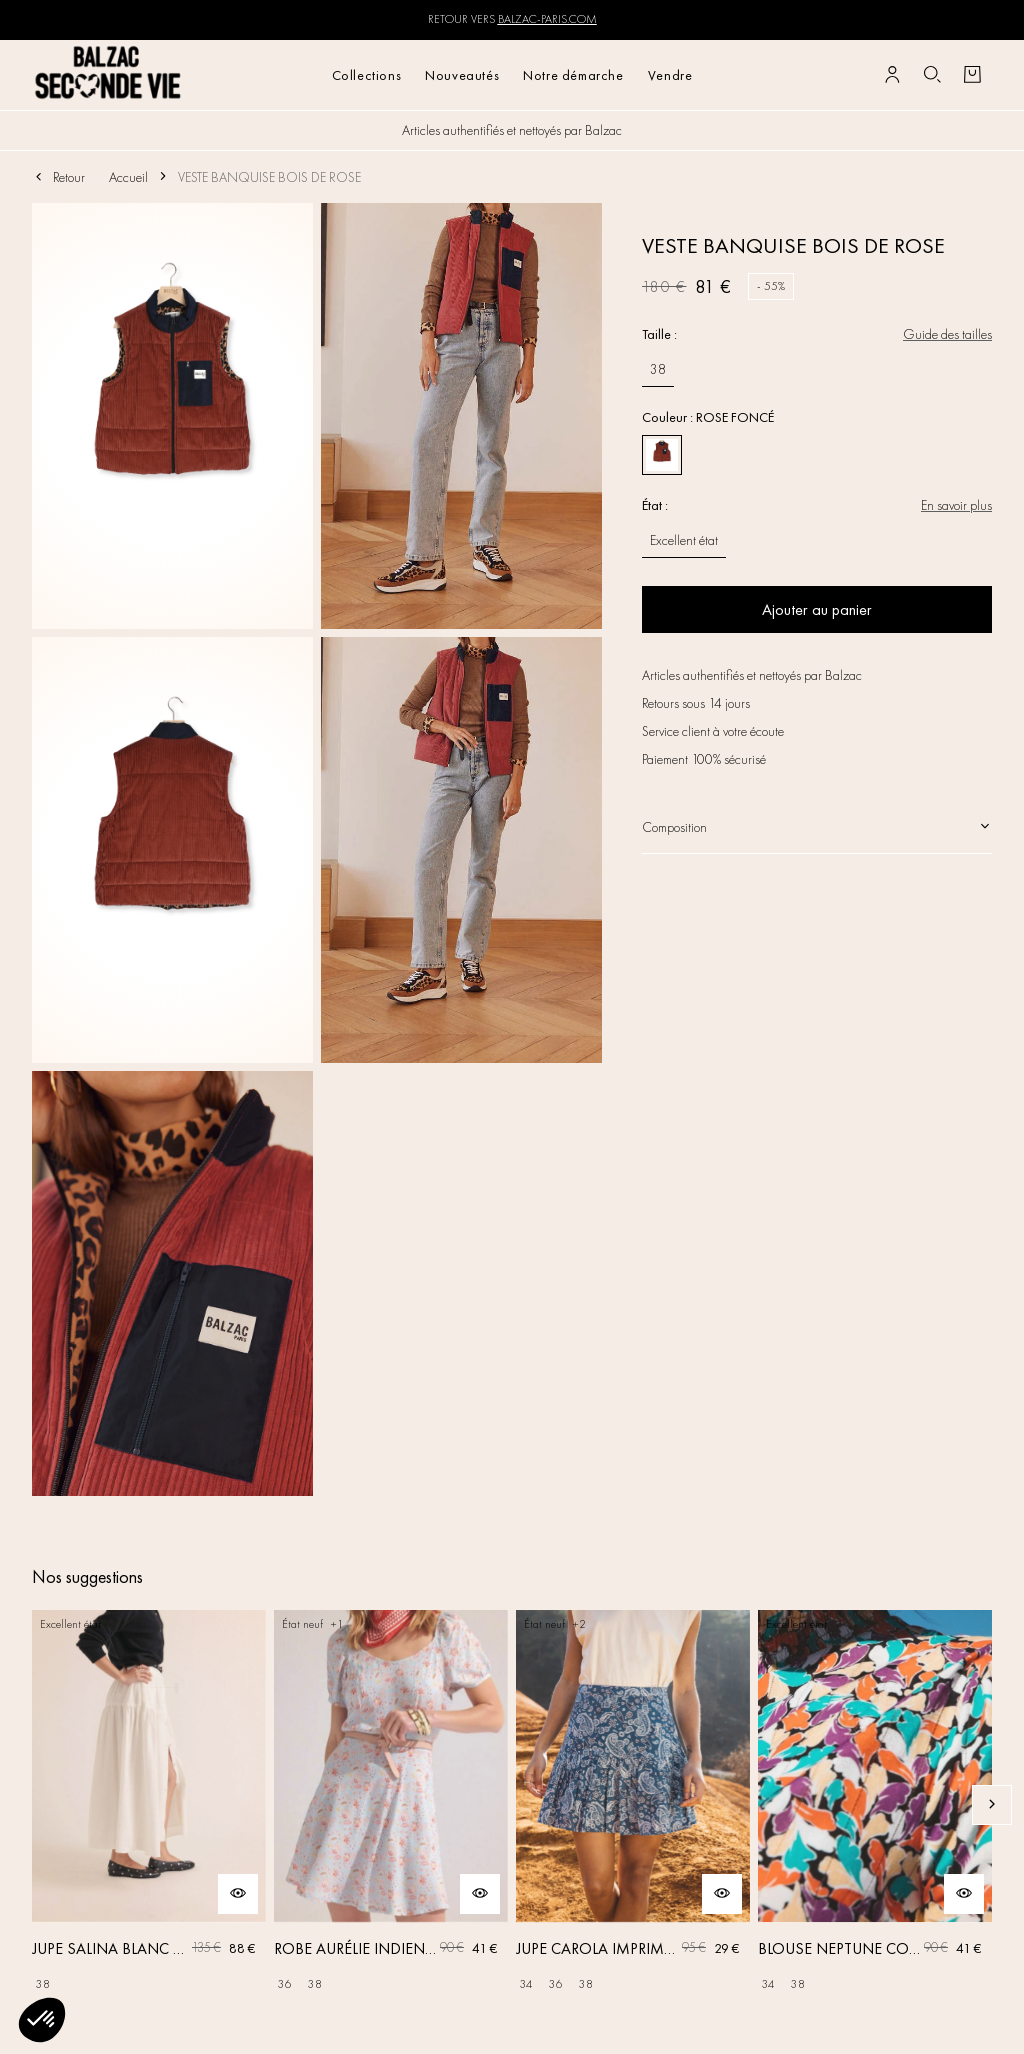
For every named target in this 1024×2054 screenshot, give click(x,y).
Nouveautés (462, 75)
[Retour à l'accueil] (108, 74)
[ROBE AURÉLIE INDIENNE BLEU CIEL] (391, 1805)
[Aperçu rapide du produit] (238, 1894)
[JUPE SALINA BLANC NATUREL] (149, 1805)
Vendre (670, 75)
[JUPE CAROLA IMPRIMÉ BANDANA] (633, 1805)
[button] (42, 2020)
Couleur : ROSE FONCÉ (708, 417)
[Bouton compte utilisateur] (892, 75)
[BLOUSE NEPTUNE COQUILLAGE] (875, 1805)
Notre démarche (573, 75)
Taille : (659, 334)
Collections (367, 75)
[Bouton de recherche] (932, 75)
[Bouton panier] (972, 75)
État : (655, 505)
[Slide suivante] (992, 1805)
